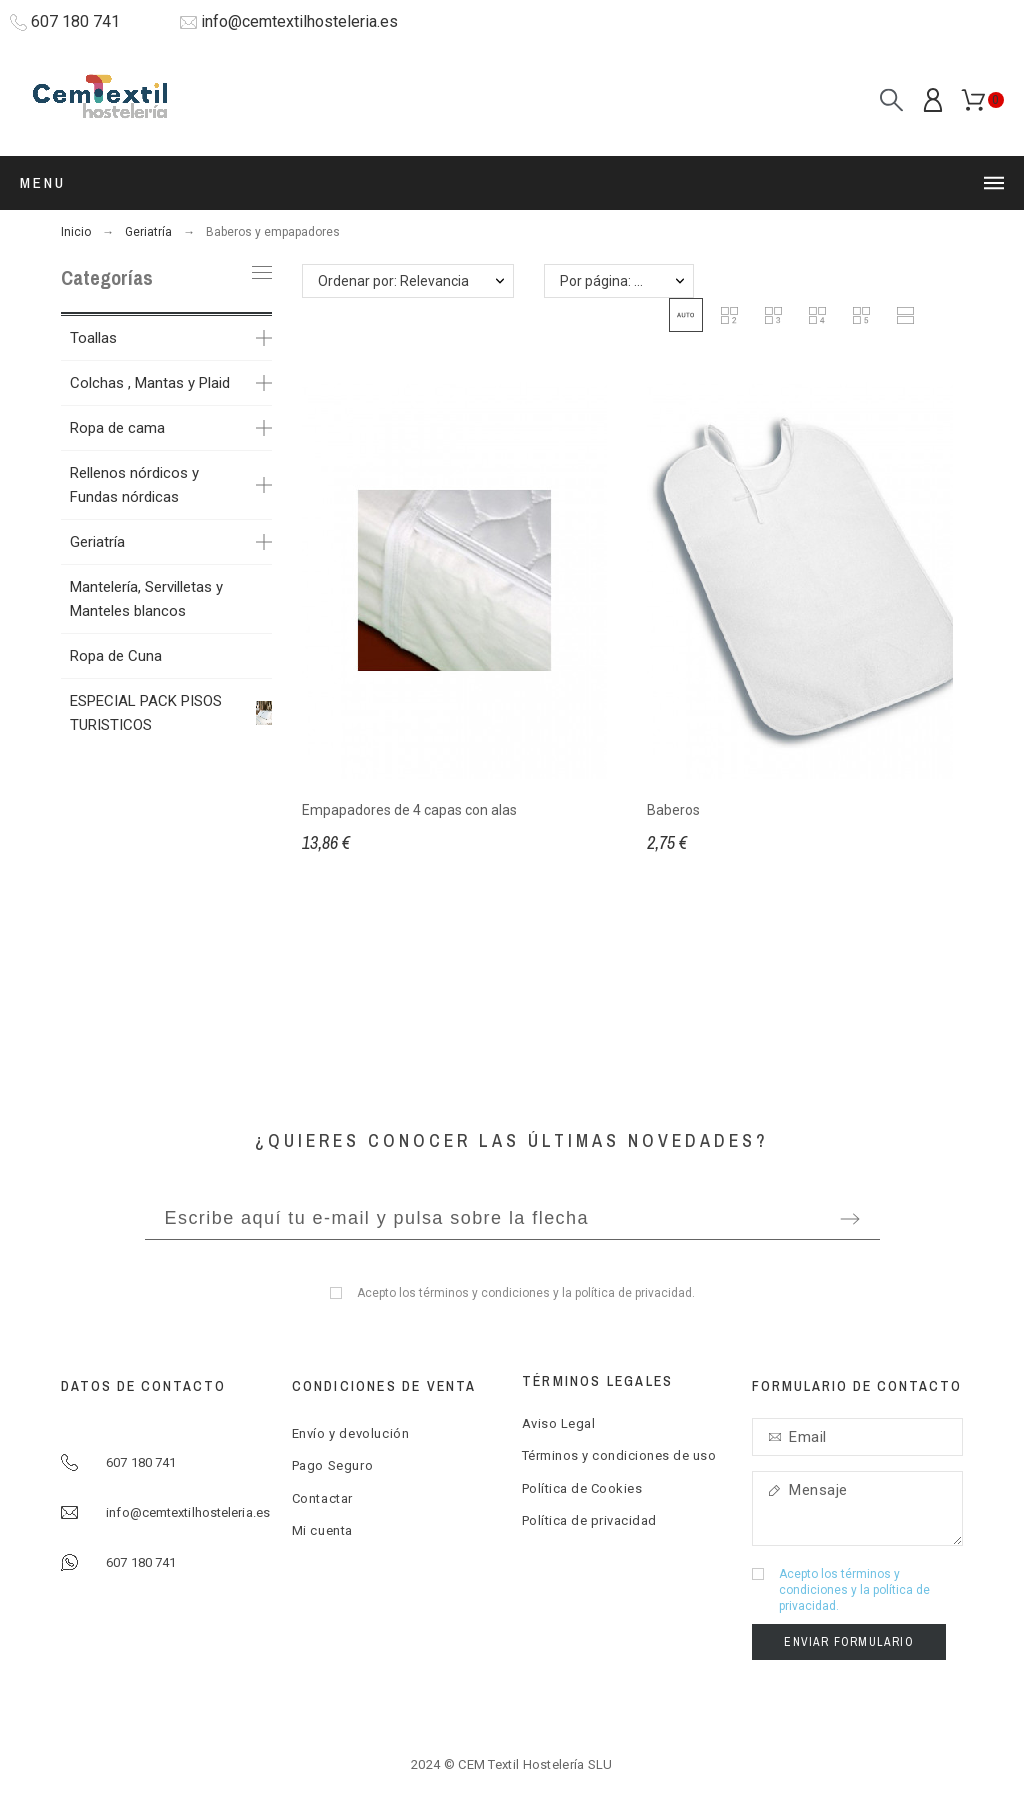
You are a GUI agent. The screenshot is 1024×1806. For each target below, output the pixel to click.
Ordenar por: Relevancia (393, 281)
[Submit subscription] (850, 1219)
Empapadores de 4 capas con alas (409, 810)
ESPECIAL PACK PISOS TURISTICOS (146, 713)
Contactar (322, 1498)
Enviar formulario (848, 1642)
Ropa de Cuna (116, 656)
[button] (686, 315)
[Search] (891, 100)
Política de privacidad (589, 1520)
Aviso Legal (559, 1423)
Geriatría (97, 542)
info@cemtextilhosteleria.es (299, 21)
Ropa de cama (117, 428)
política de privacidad (633, 1293)
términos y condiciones (484, 1293)
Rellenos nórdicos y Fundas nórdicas (134, 485)
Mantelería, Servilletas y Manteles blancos (146, 599)
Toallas (93, 338)
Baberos (673, 810)
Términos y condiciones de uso (619, 1455)
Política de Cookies (582, 1488)
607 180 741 (75, 21)
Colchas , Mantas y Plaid (150, 383)
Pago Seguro (333, 1465)
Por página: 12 (605, 281)
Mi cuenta (322, 1530)
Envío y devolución (351, 1433)
